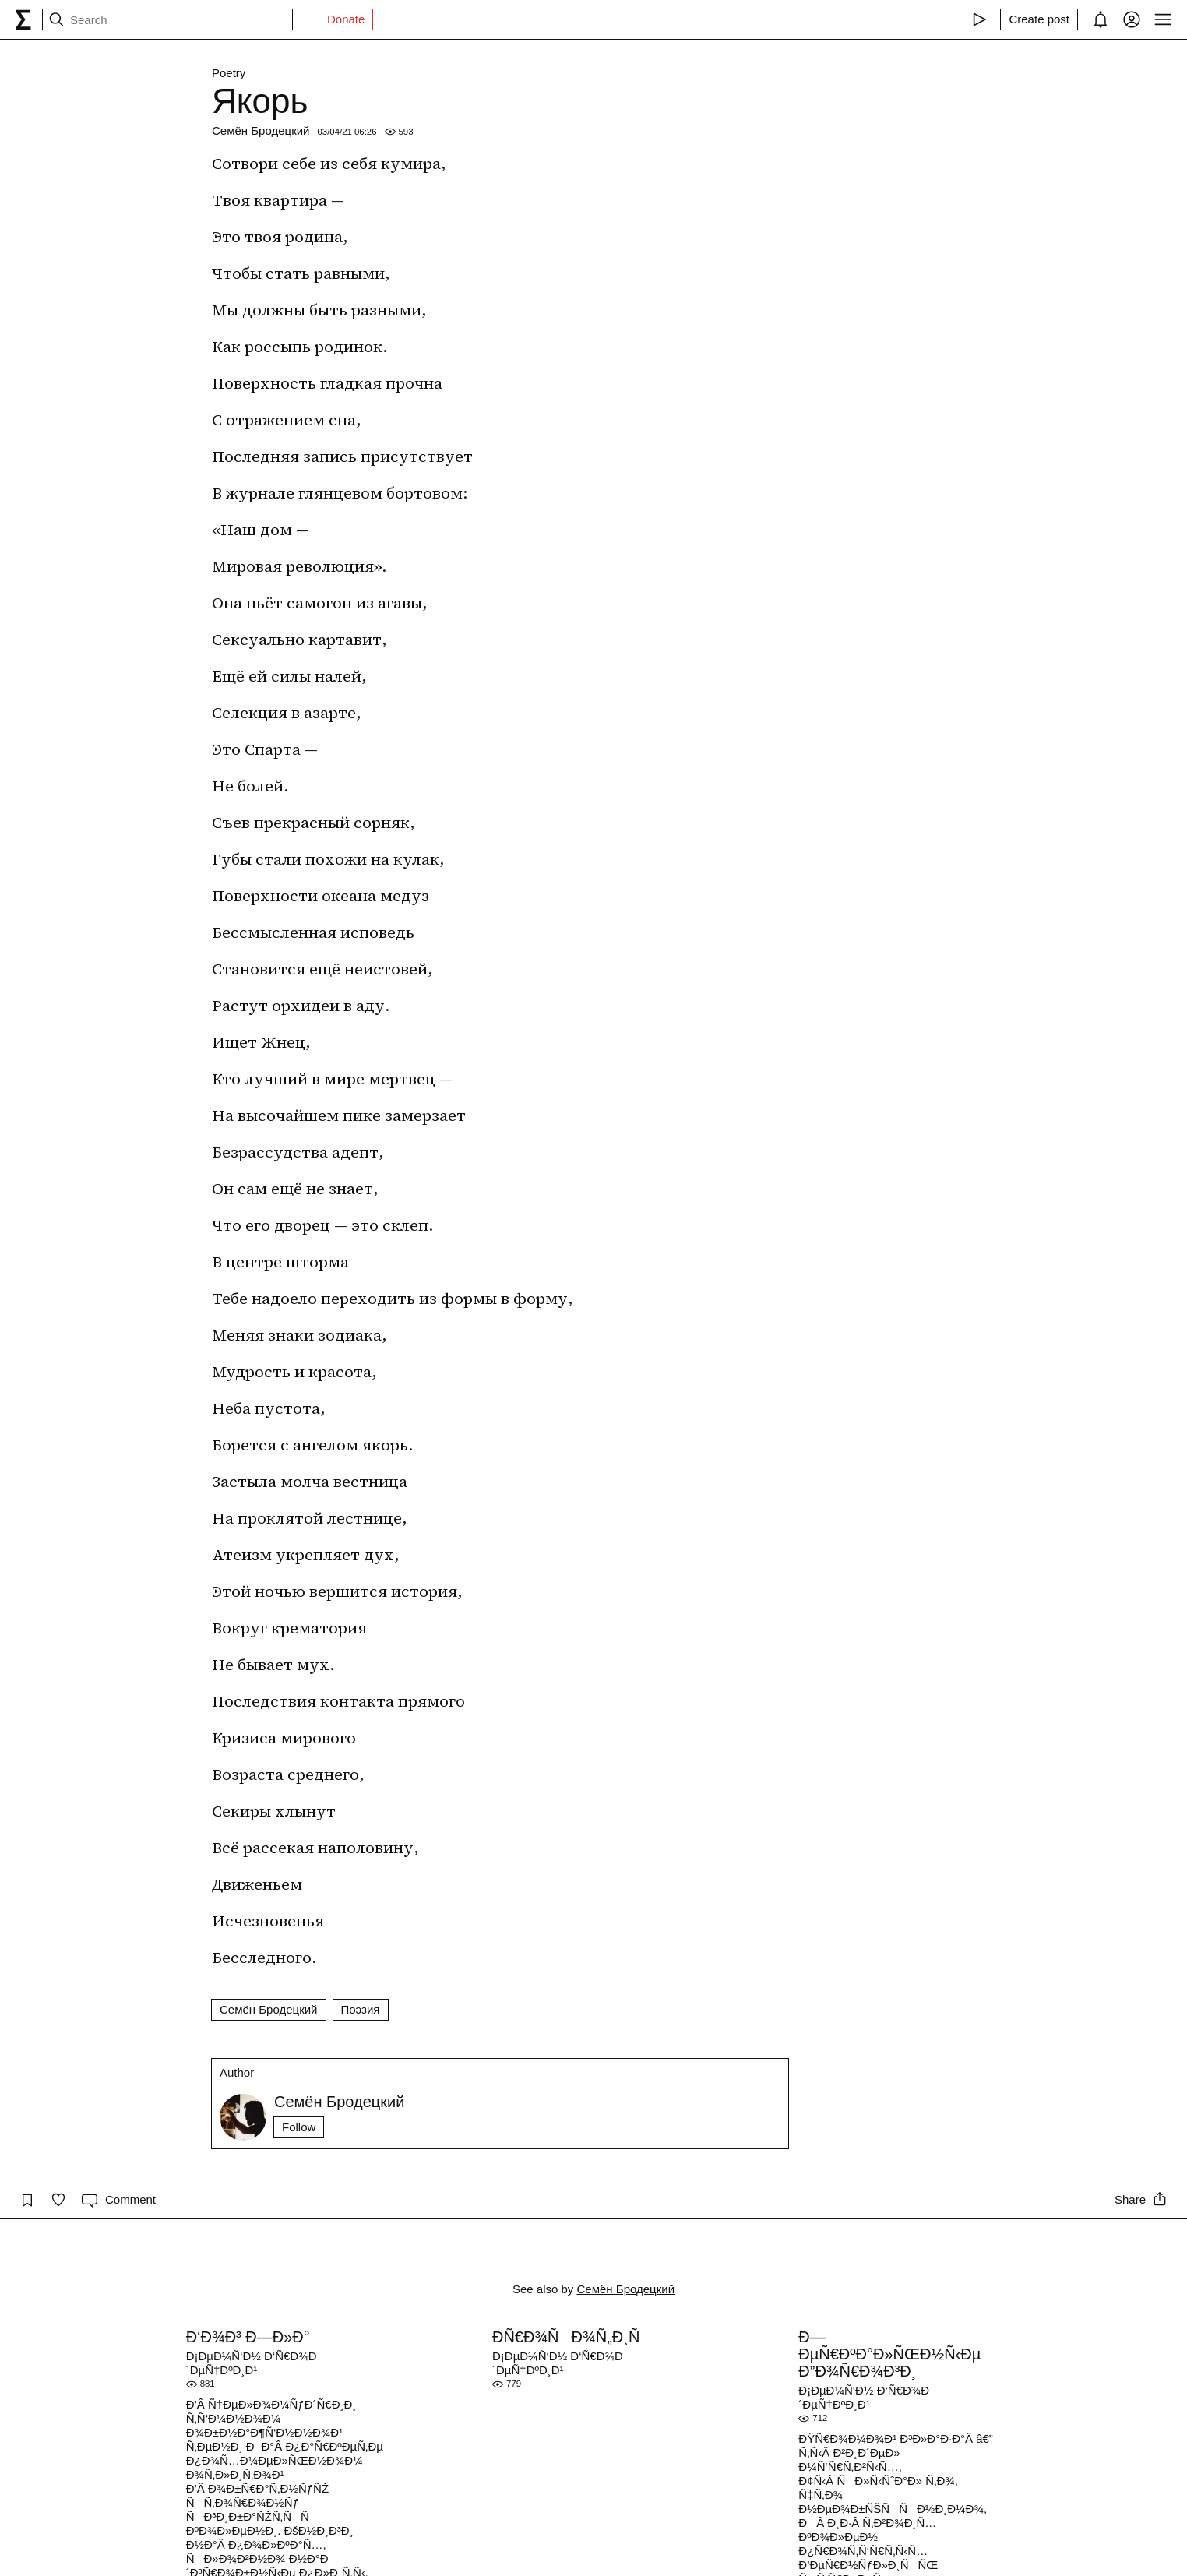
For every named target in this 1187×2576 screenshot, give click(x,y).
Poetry (228, 72)
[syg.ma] (23, 19)
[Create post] (1039, 19)
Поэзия (360, 2009)
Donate (346, 19)
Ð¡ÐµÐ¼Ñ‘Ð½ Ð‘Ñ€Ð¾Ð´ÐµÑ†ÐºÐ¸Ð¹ (251, 2363)
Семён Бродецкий (261, 130)
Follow (298, 2127)
